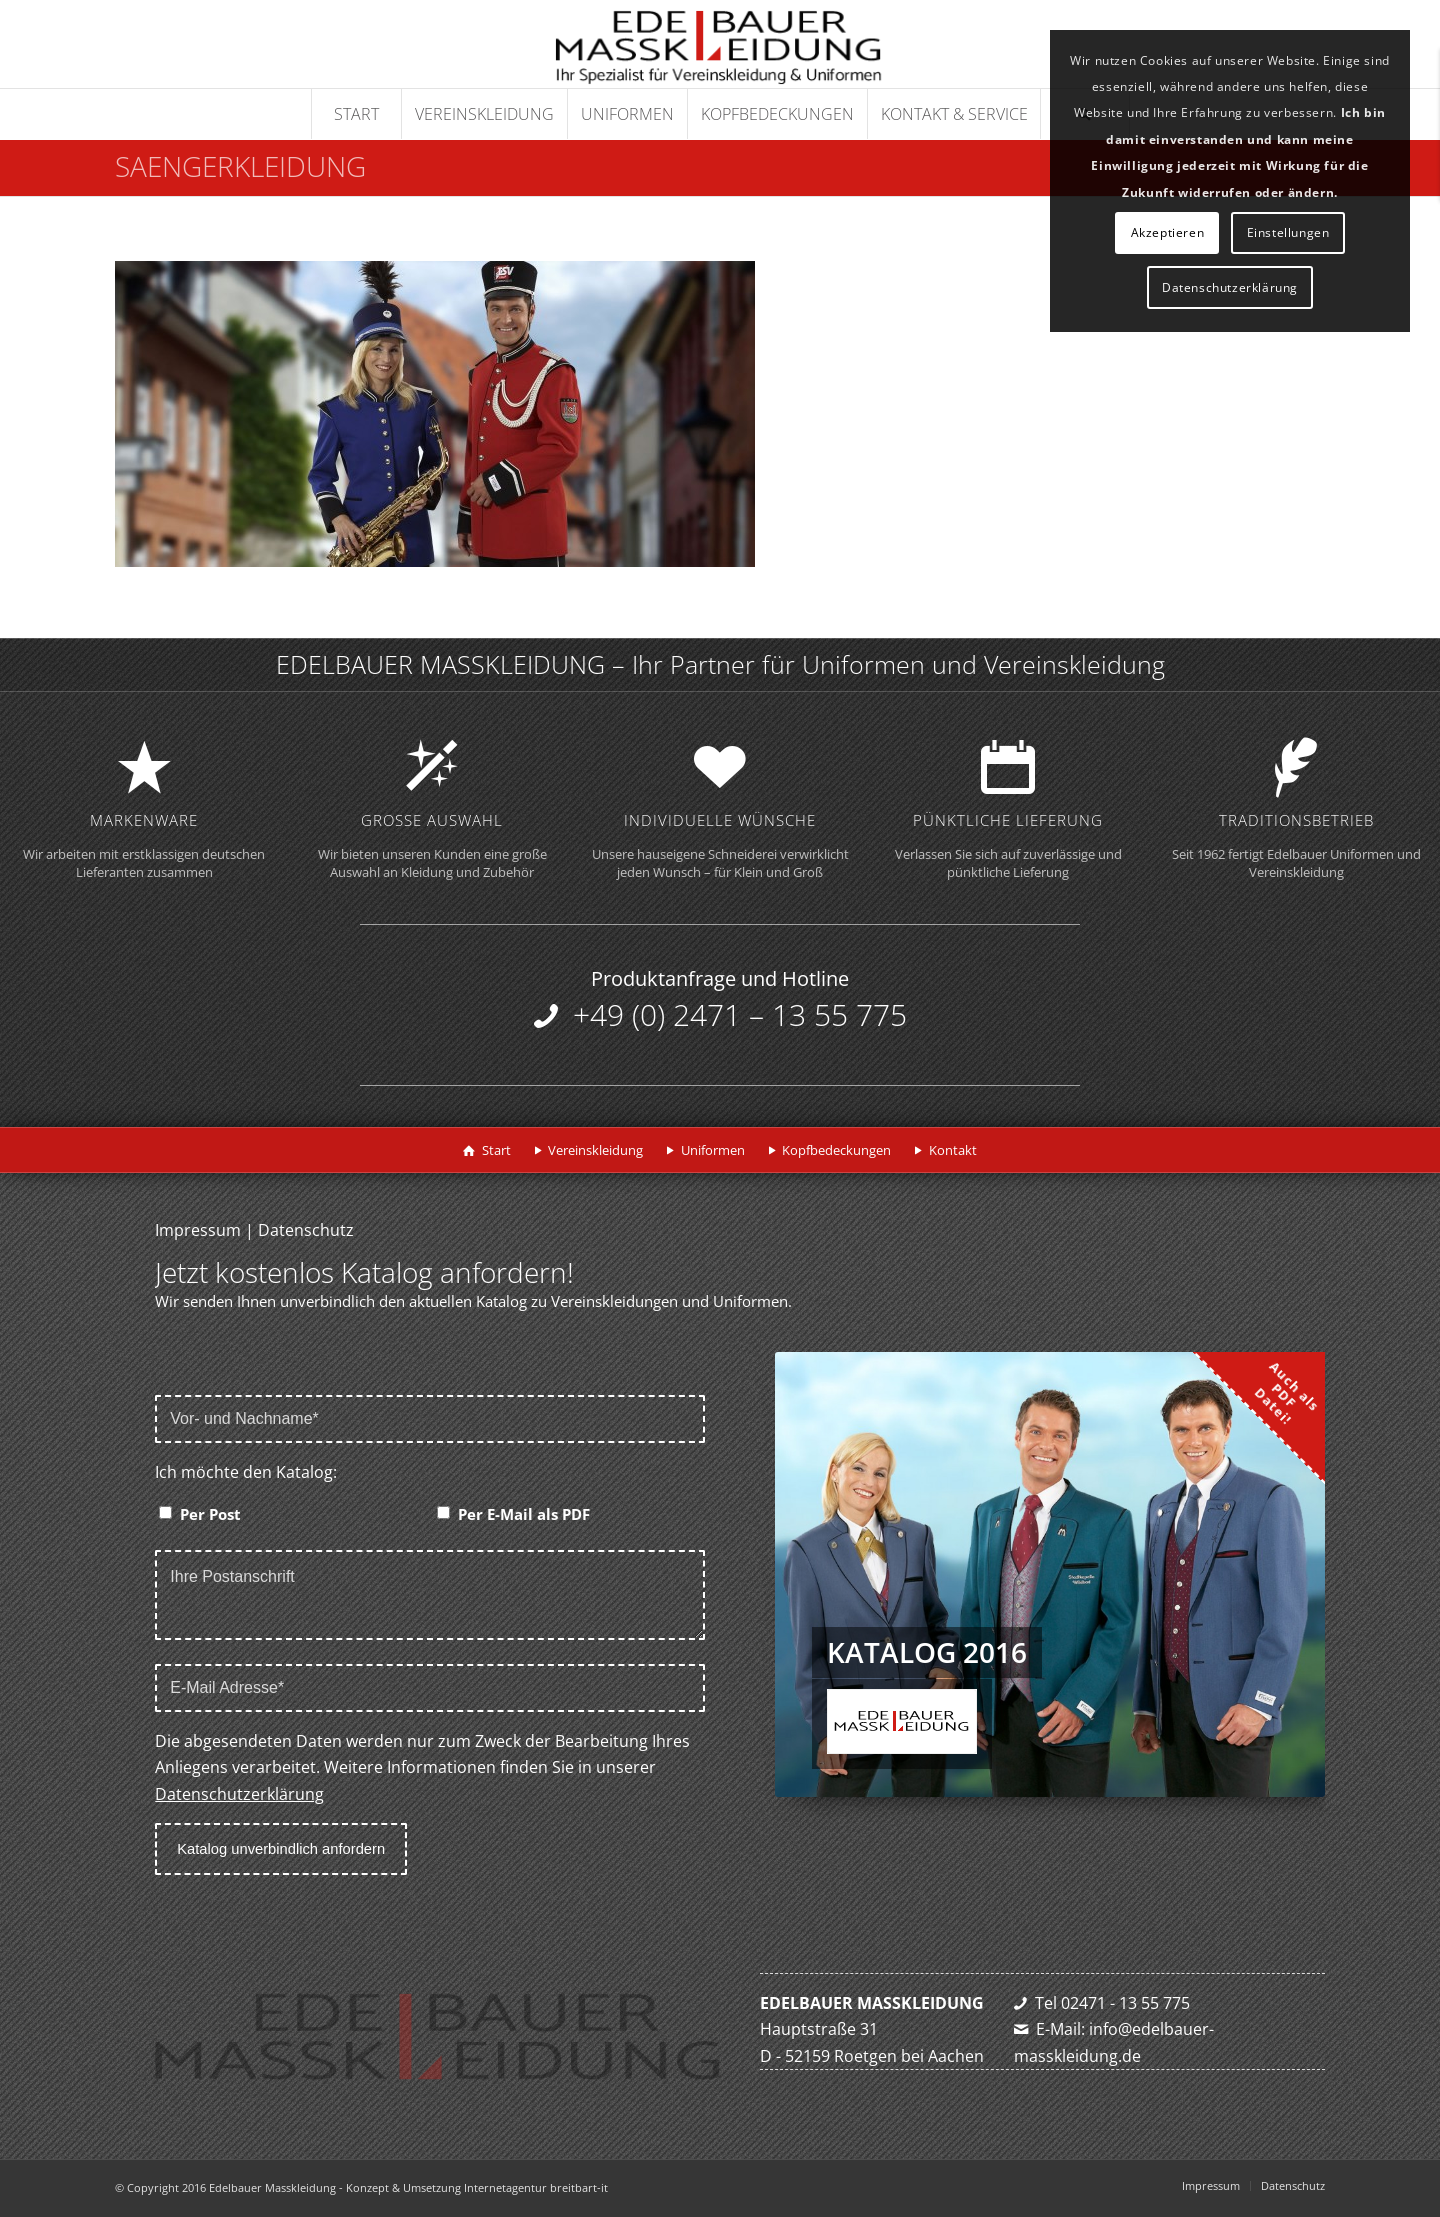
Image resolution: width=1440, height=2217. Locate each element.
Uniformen (713, 1150)
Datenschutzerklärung (239, 1794)
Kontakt (953, 1150)
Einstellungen (1288, 232)
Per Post (210, 1514)
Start (496, 1150)
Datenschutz (306, 1230)
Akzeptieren (1168, 232)
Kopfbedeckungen (836, 1150)
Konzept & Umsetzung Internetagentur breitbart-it (477, 2187)
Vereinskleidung (595, 1150)
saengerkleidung (240, 166)
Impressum (198, 1230)
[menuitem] (356, 114)
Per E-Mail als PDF (524, 1514)
